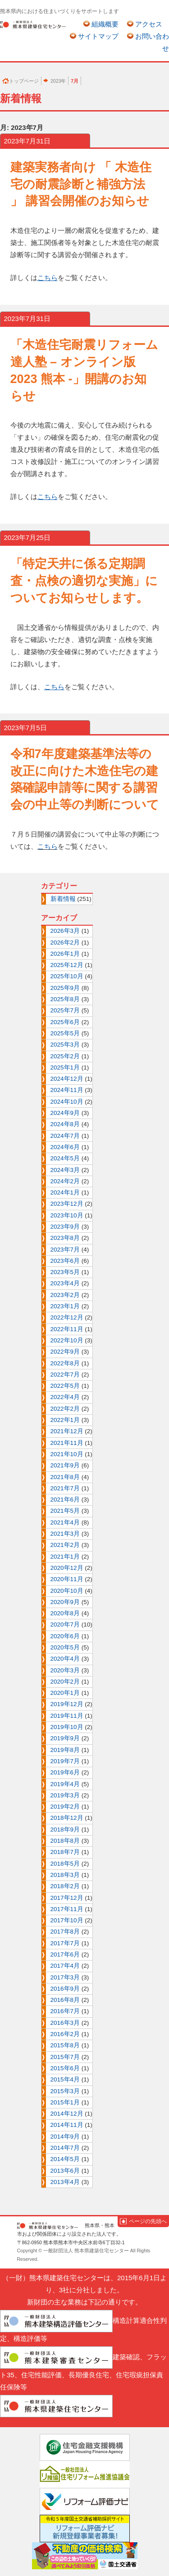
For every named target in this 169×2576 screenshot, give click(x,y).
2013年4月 (65, 2182)
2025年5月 (65, 1033)
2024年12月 (66, 1078)
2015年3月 (65, 2091)
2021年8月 (65, 1477)
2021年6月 (65, 1499)
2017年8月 (65, 1931)
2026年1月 (65, 953)
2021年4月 (65, 1522)
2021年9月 (65, 1465)
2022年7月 (65, 1374)
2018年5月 (65, 1863)
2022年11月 (66, 1329)
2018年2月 (65, 1886)
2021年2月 (65, 1545)
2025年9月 (65, 988)
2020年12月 (66, 1567)
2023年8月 (65, 1238)
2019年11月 (66, 1715)
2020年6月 (65, 1636)
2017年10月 (66, 1920)
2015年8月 (65, 2045)
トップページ (24, 81)
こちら (47, 846)
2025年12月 (66, 965)
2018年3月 (65, 1875)
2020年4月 (65, 1658)
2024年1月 (65, 1192)
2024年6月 (65, 1147)
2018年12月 (66, 1817)
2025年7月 (65, 1010)
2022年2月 (65, 1408)
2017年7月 (65, 1943)
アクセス (148, 24)
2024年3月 (65, 1170)
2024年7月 (65, 1135)
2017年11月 (66, 1909)
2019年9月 (65, 1738)
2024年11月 (66, 1090)
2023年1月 (65, 1306)
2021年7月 (65, 1488)
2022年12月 (66, 1317)
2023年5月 (65, 1272)
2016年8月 (65, 2000)
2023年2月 (65, 1295)
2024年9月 (65, 1113)
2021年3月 (65, 1533)
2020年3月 (65, 1670)
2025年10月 (66, 976)
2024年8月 (65, 1124)
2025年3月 (65, 1044)
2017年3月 (65, 1977)
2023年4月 (65, 1283)
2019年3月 (65, 1795)
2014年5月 (65, 2159)
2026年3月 (65, 930)
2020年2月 (65, 1681)
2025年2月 (65, 1056)
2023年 (58, 81)
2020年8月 (65, 1613)
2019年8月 (65, 1750)
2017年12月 (66, 1897)
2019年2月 (65, 1806)
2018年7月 (65, 1852)
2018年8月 (65, 1840)
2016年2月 (65, 2034)
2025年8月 (65, 999)
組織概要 (105, 24)
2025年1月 (65, 1067)
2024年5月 (65, 1158)
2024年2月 (65, 1181)
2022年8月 (65, 1363)
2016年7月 (65, 2011)
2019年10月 (66, 1727)
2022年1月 (65, 1420)
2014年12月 (66, 2113)
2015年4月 (65, 2079)
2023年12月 (66, 1203)
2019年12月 (66, 1704)
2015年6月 (65, 2068)
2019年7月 (65, 1761)
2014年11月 (66, 2124)
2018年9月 (65, 1829)
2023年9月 (65, 1226)
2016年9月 (65, 1988)
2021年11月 (66, 1443)
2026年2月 (65, 942)
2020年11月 (66, 1579)
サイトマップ (98, 36)
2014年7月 (65, 2147)
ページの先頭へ (148, 2221)
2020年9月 (65, 1602)
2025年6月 (65, 1022)
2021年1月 (65, 1556)
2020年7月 (65, 1624)
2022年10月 (66, 1340)
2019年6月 (65, 1772)
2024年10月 (66, 1101)
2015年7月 (65, 2057)
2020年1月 (65, 1692)
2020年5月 (65, 1647)
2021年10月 (66, 1454)
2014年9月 (65, 2136)
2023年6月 (65, 1260)
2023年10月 (66, 1215)
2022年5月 (65, 1385)
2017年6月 (65, 1954)
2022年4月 (65, 1397)
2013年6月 (65, 2170)
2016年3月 (65, 2022)
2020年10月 (66, 1590)
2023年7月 (65, 1249)
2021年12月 (66, 1431)
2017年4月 (65, 1965)
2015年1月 (65, 2102)
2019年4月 (65, 1784)
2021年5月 (65, 1510)
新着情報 (63, 899)
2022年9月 (65, 1351)
